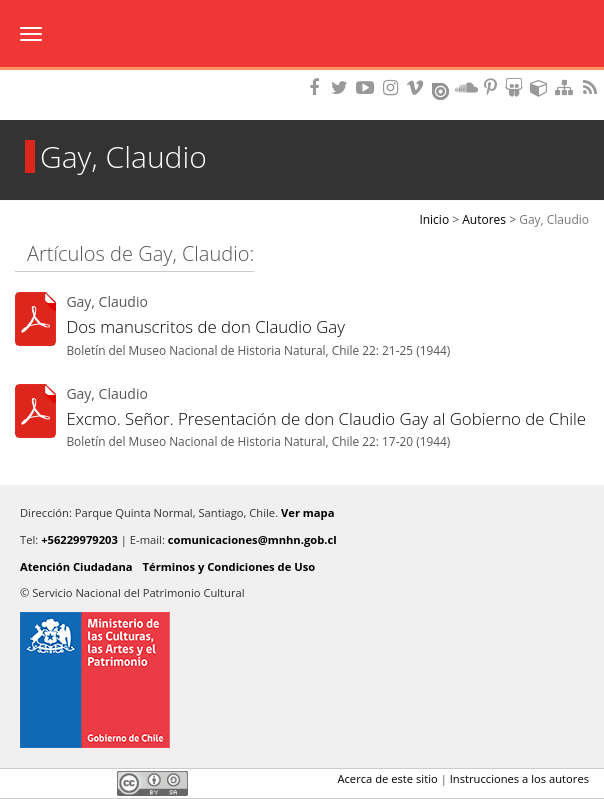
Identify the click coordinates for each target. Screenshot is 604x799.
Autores (484, 219)
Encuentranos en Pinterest (492, 87)
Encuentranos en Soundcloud (467, 87)
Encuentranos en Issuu (442, 89)
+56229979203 (79, 539)
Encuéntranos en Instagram (393, 87)
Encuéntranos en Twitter (343, 87)
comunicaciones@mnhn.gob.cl (252, 539)
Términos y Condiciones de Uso (229, 566)
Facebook (27, 783)
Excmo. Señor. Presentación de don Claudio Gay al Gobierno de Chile (326, 418)
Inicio (434, 219)
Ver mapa (307, 512)
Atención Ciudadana (76, 566)
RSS (592, 87)
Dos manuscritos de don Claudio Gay (205, 326)
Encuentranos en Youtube (368, 87)
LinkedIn (95, 783)
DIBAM (302, 75)
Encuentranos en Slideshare (517, 87)
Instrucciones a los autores (519, 778)
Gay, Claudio (554, 219)
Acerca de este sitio (387, 778)
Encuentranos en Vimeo (418, 87)
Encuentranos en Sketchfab (542, 87)
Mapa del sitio (567, 87)
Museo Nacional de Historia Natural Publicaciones (302, 35)
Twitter (61, 783)
